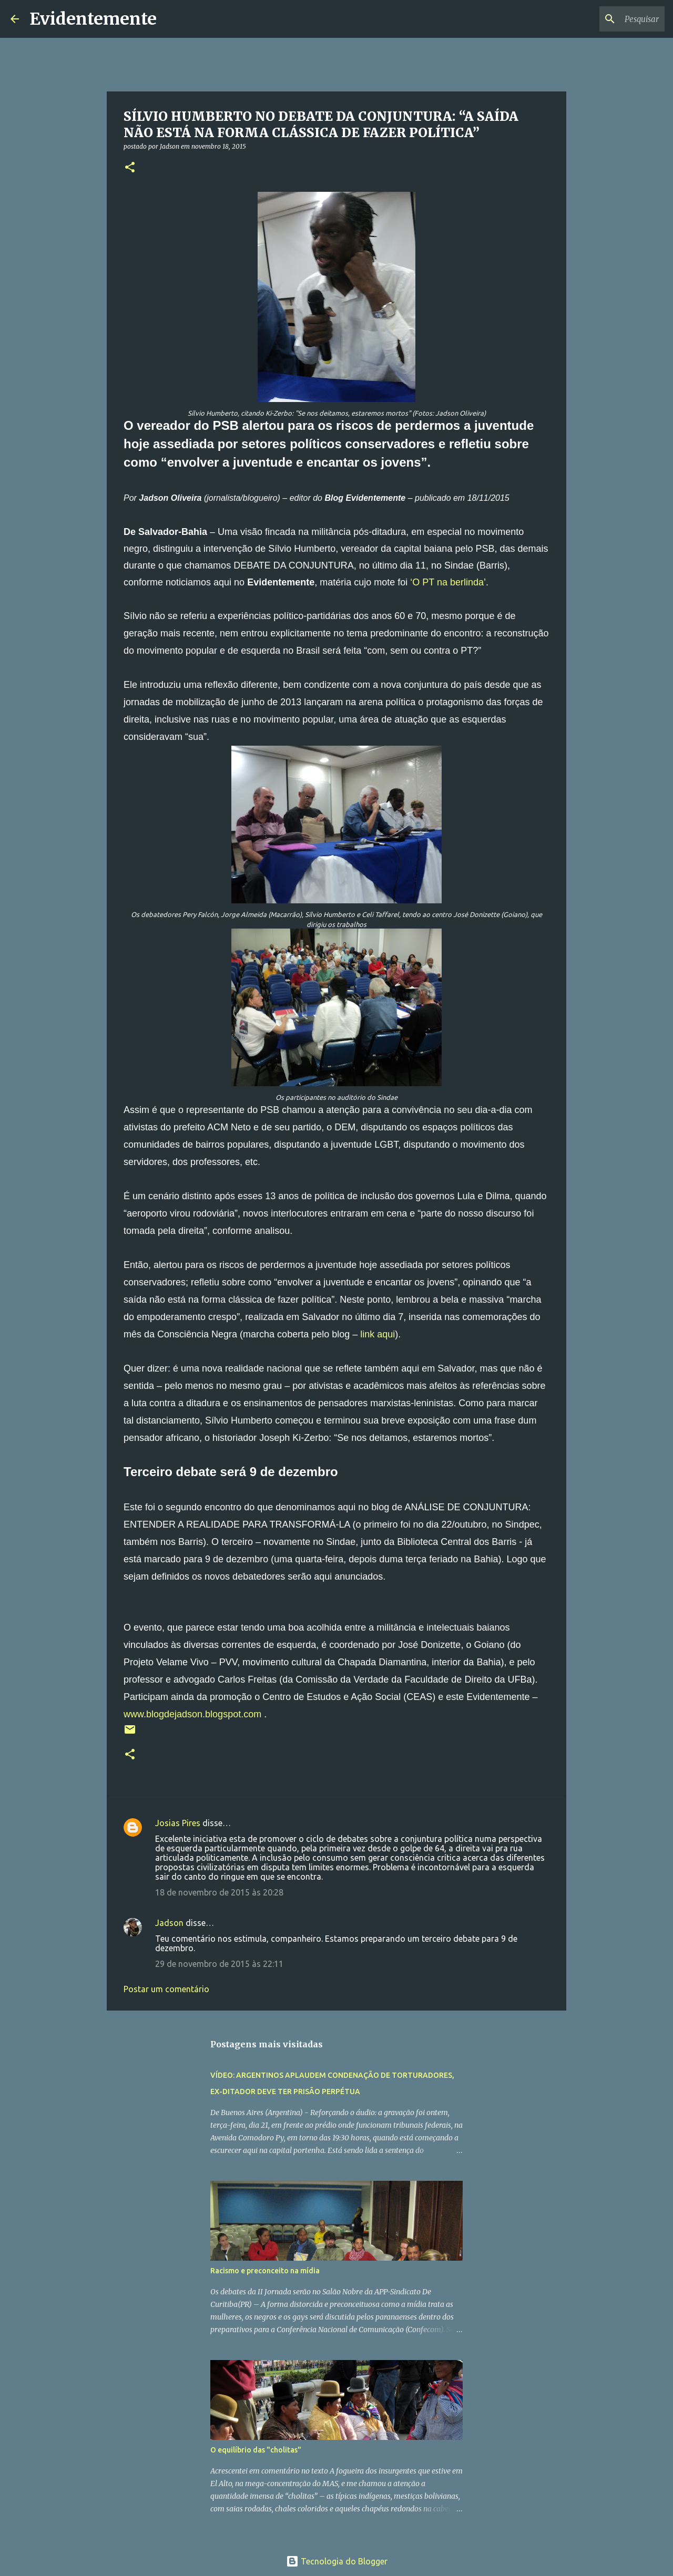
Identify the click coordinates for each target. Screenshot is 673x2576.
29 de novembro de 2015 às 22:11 (219, 1964)
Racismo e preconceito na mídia (265, 2270)
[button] (130, 168)
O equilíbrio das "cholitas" (255, 2450)
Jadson (169, 1923)
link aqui (377, 1334)
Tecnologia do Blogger (337, 2561)
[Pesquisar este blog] (609, 19)
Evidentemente (93, 18)
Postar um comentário (166, 1989)
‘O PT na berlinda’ (448, 582)
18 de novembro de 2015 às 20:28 (219, 1892)
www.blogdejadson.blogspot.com (192, 1714)
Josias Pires (177, 1823)
